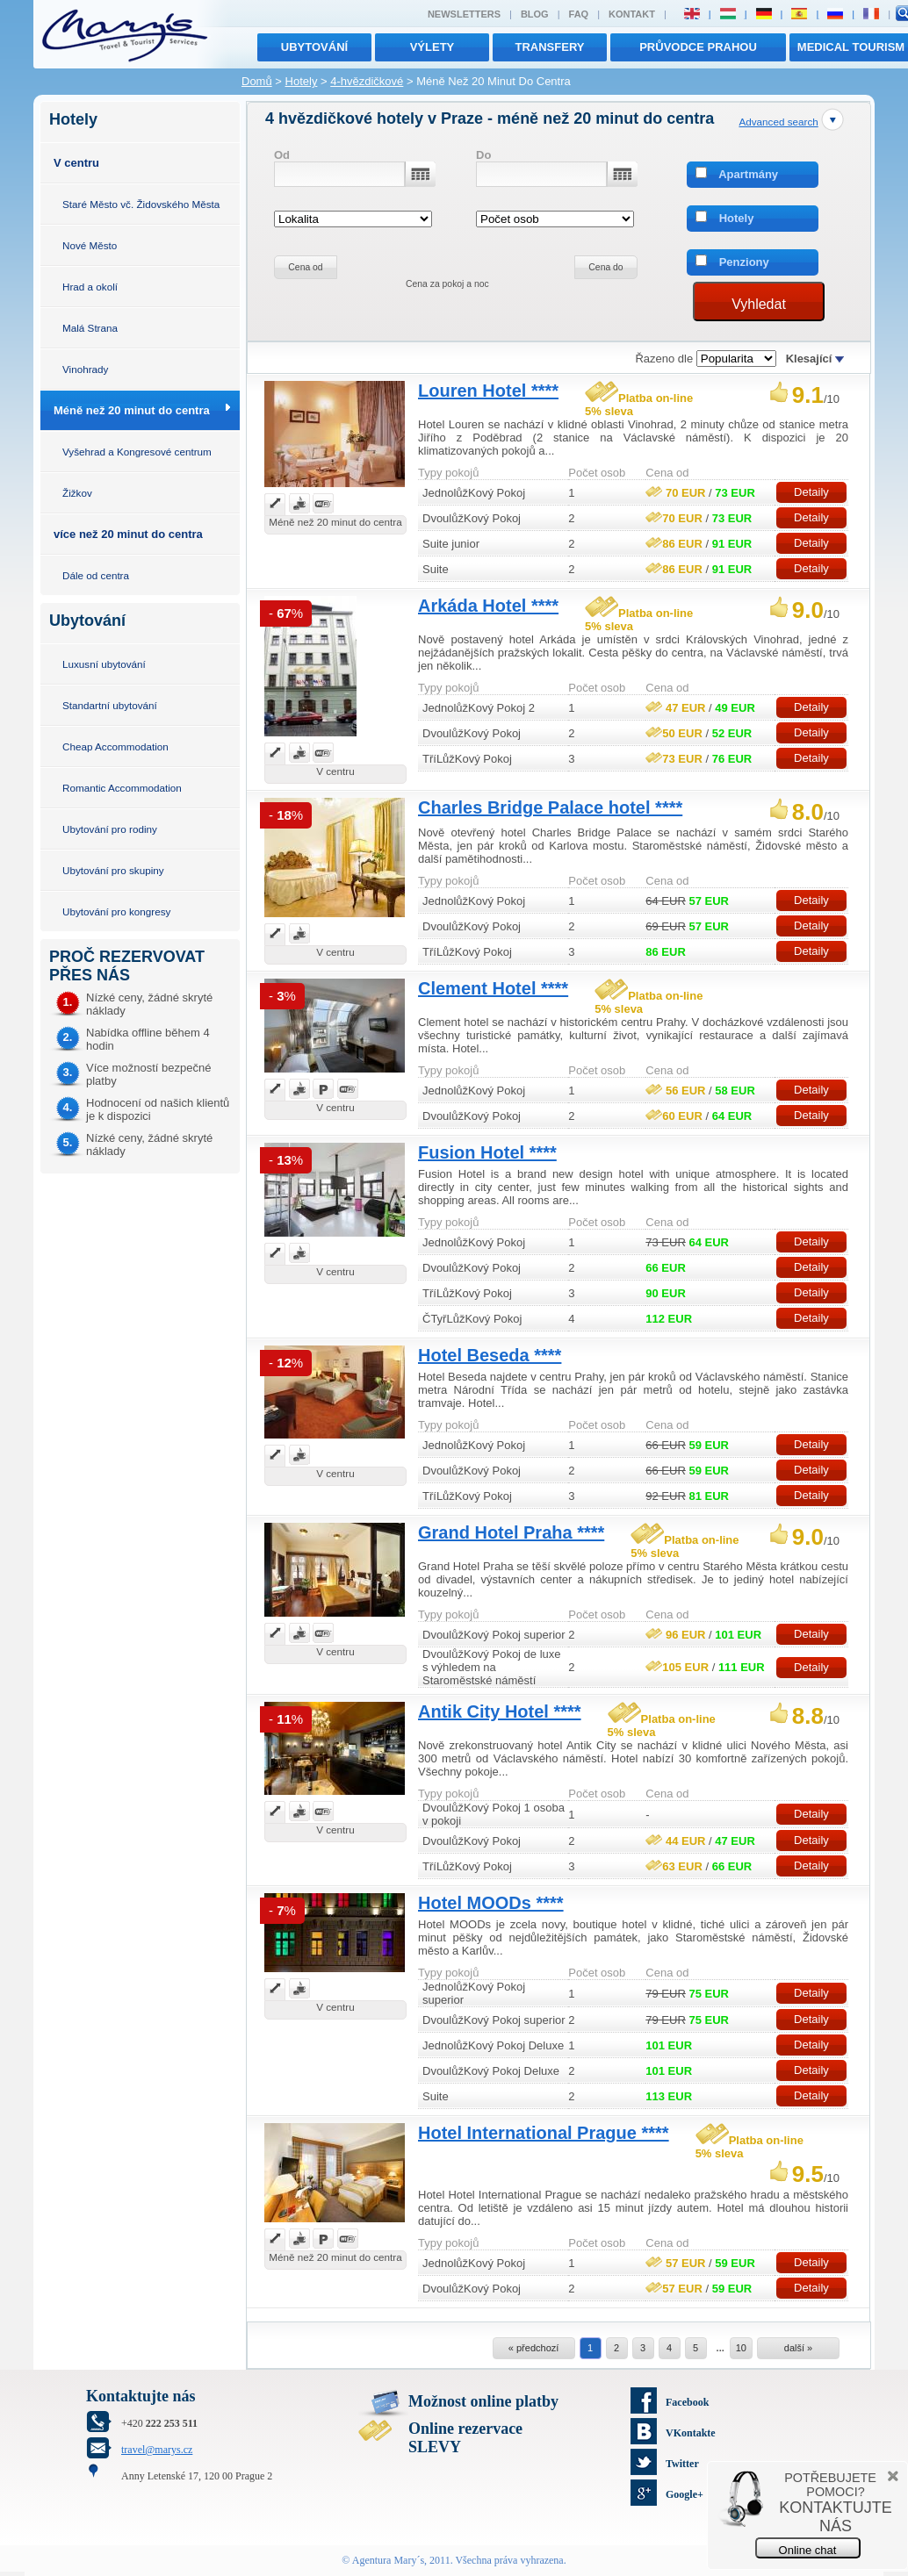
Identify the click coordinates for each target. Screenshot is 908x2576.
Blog (535, 14)
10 (741, 2348)
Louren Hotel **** (488, 390)
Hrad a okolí (90, 286)
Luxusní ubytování (104, 664)
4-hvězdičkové (366, 81)
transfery (550, 47)
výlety (432, 47)
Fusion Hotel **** (487, 1152)
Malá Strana (90, 328)
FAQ (579, 14)
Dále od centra (95, 575)
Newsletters (464, 14)
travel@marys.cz (156, 2449)
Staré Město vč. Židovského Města (141, 204)
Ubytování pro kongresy (116, 911)
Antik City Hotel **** (499, 1711)
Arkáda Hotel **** (488, 605)
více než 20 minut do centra (128, 534)
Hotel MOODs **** (491, 1902)
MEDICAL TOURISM (850, 47)
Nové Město (89, 245)
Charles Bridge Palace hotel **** (550, 807)
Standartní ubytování (109, 705)
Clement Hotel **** (493, 988)
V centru (76, 162)
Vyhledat (758, 304)
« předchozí (533, 2348)
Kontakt (632, 14)
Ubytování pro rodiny (109, 829)
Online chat (808, 2550)
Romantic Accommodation (122, 787)
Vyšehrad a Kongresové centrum (137, 451)
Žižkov (77, 493)
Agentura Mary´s (388, 2560)
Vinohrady (85, 369)
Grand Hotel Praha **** (511, 1532)
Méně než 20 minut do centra (132, 410)
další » (798, 2348)
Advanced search (778, 121)
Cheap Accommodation (115, 746)
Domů (256, 81)
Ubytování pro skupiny (113, 870)
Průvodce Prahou (698, 47)
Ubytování (314, 47)
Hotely (301, 81)
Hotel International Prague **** (543, 2132)
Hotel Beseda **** (489, 1355)
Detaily (811, 492)
